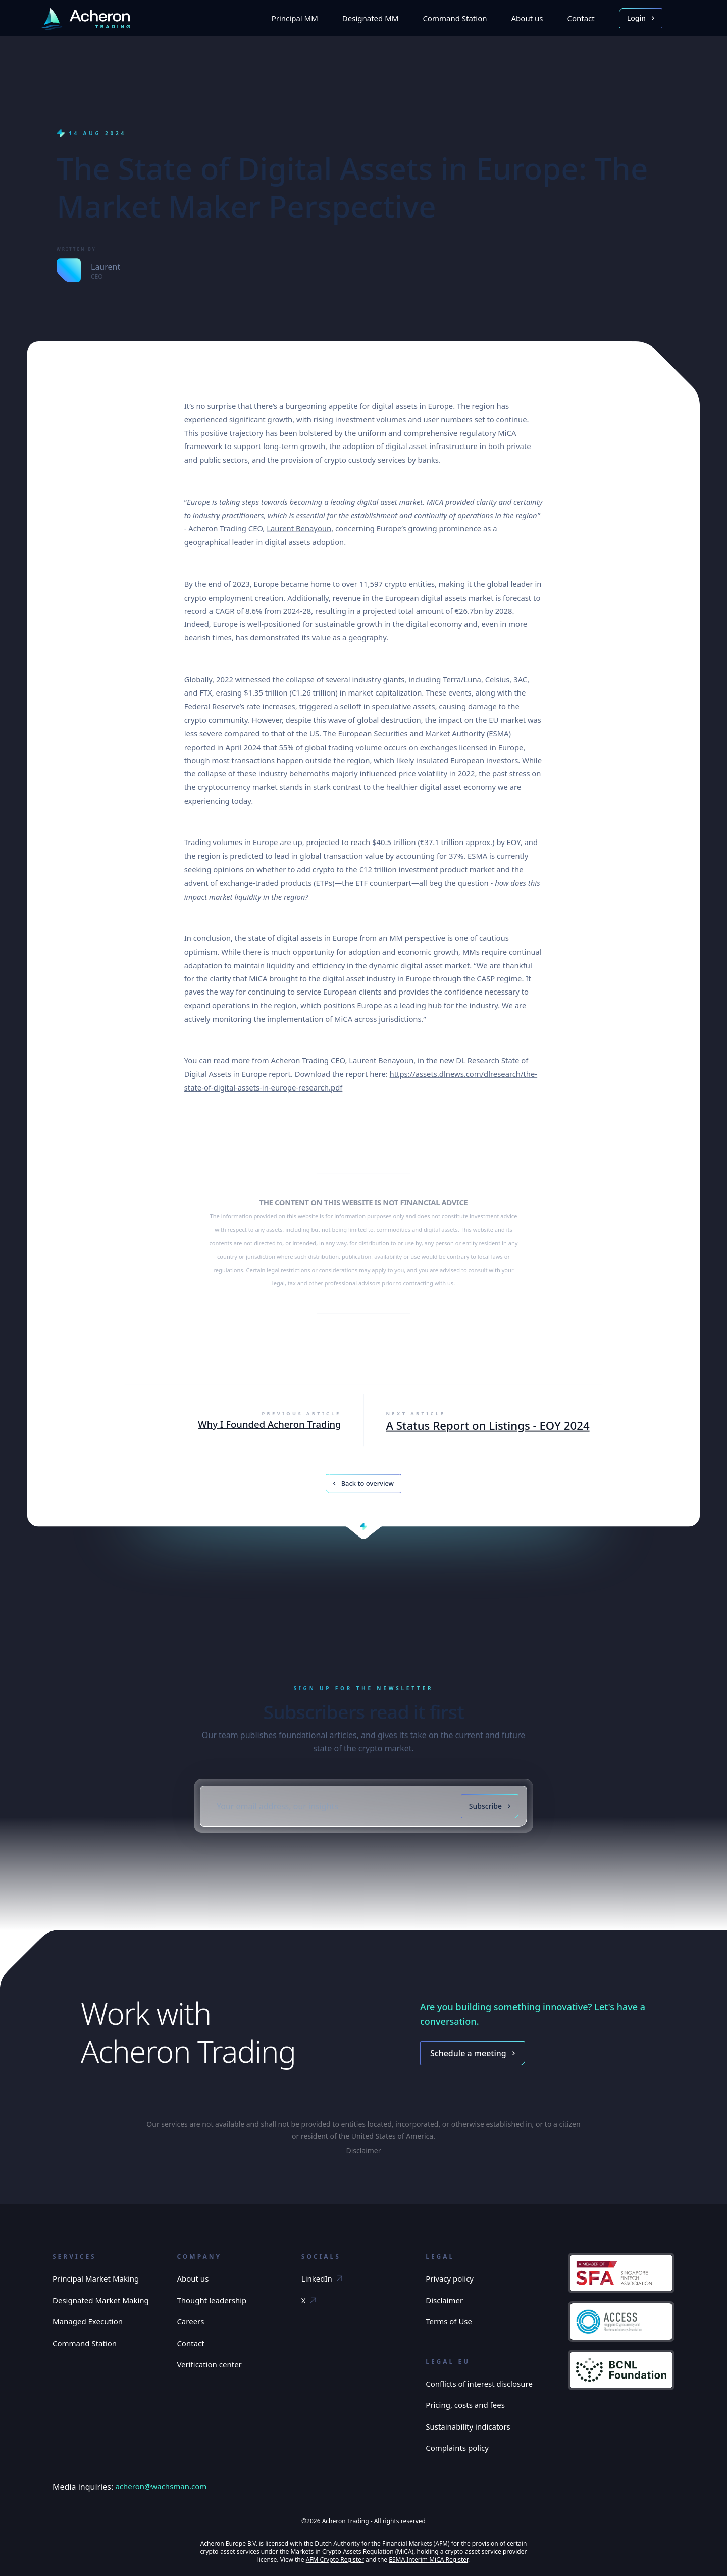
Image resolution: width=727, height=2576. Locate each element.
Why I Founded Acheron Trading (269, 1424)
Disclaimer (363, 2150)
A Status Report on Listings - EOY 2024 (487, 1425)
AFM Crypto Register (335, 2559)
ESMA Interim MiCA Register (428, 2559)
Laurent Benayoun (299, 529)
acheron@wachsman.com (160, 2486)
